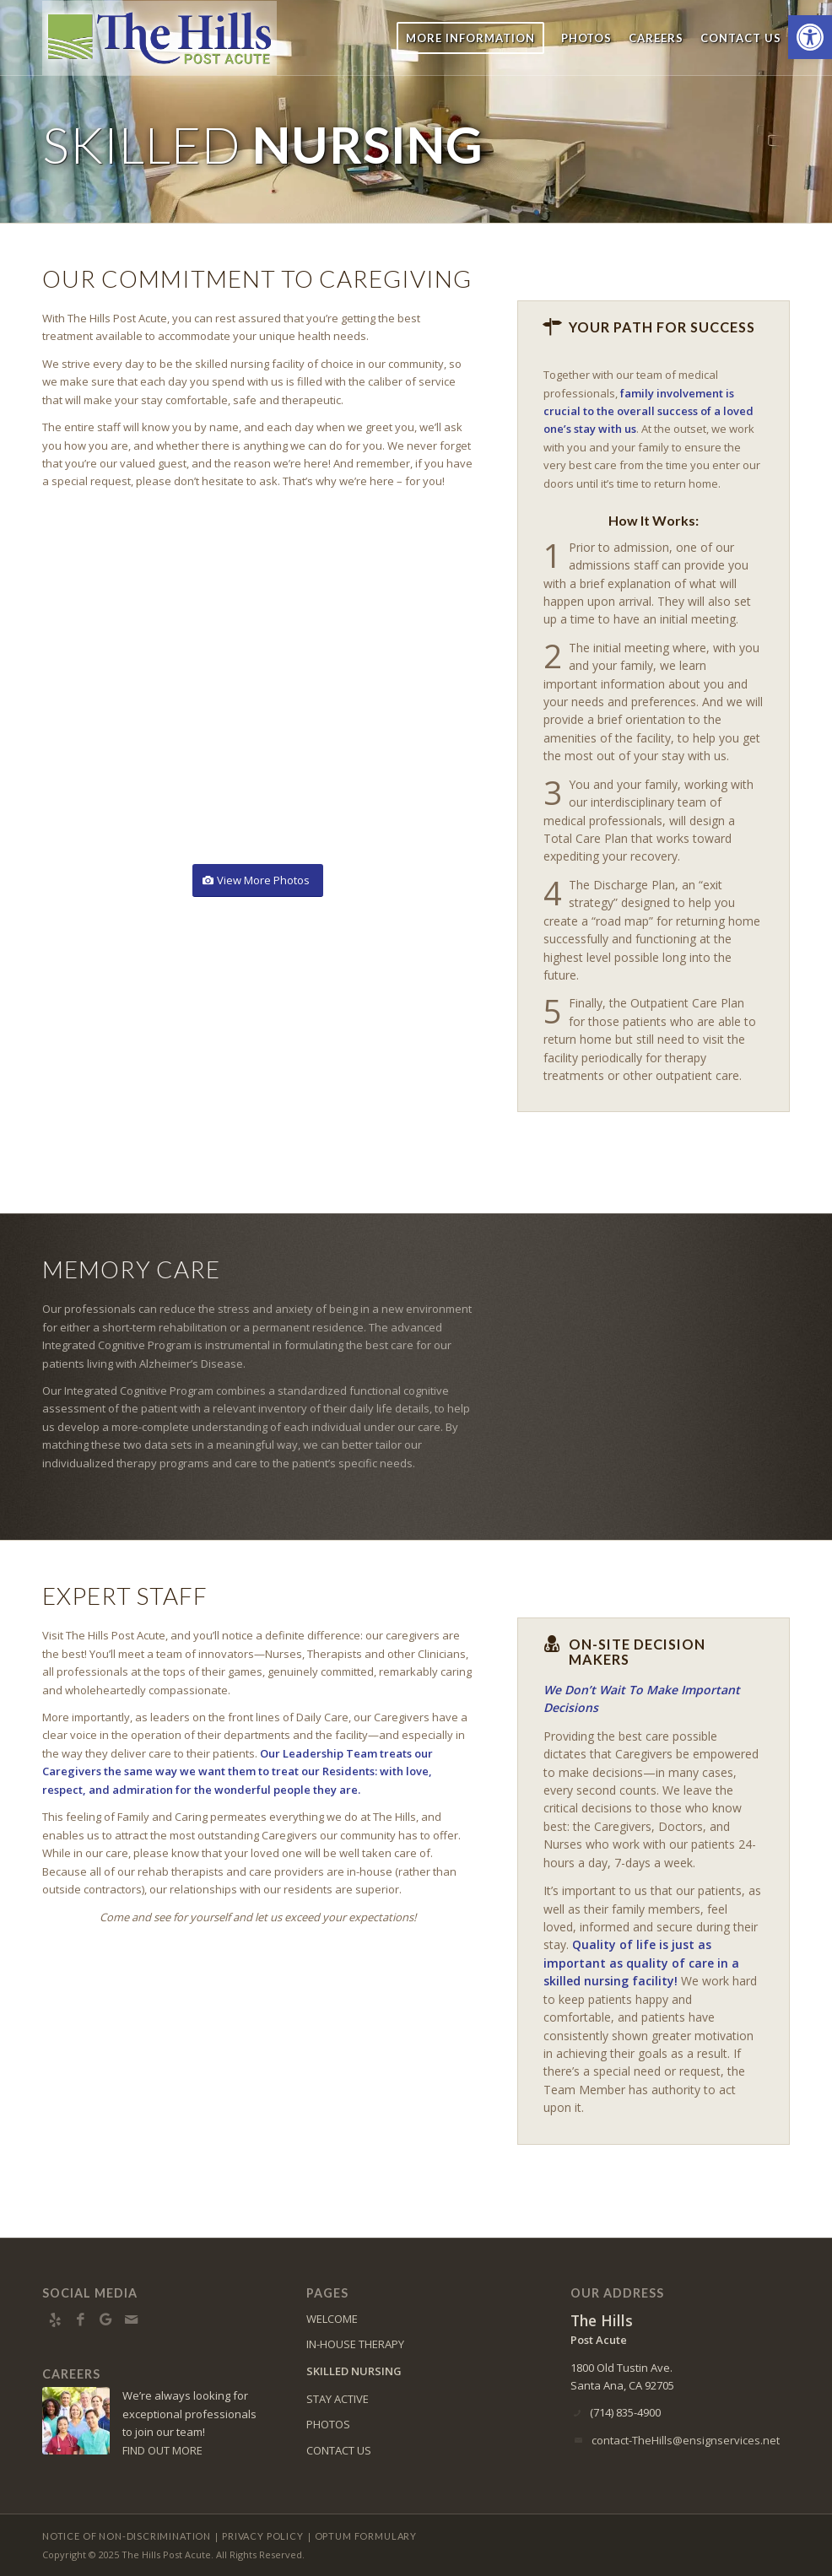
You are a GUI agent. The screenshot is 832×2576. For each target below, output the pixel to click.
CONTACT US (338, 2450)
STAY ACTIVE (337, 2398)
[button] (810, 37)
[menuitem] (470, 38)
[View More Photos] (257, 880)
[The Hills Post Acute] (159, 38)
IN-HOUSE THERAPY (355, 2344)
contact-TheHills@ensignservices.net (686, 2440)
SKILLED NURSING (354, 2371)
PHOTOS (328, 2424)
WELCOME (332, 2318)
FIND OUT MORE (162, 2450)
